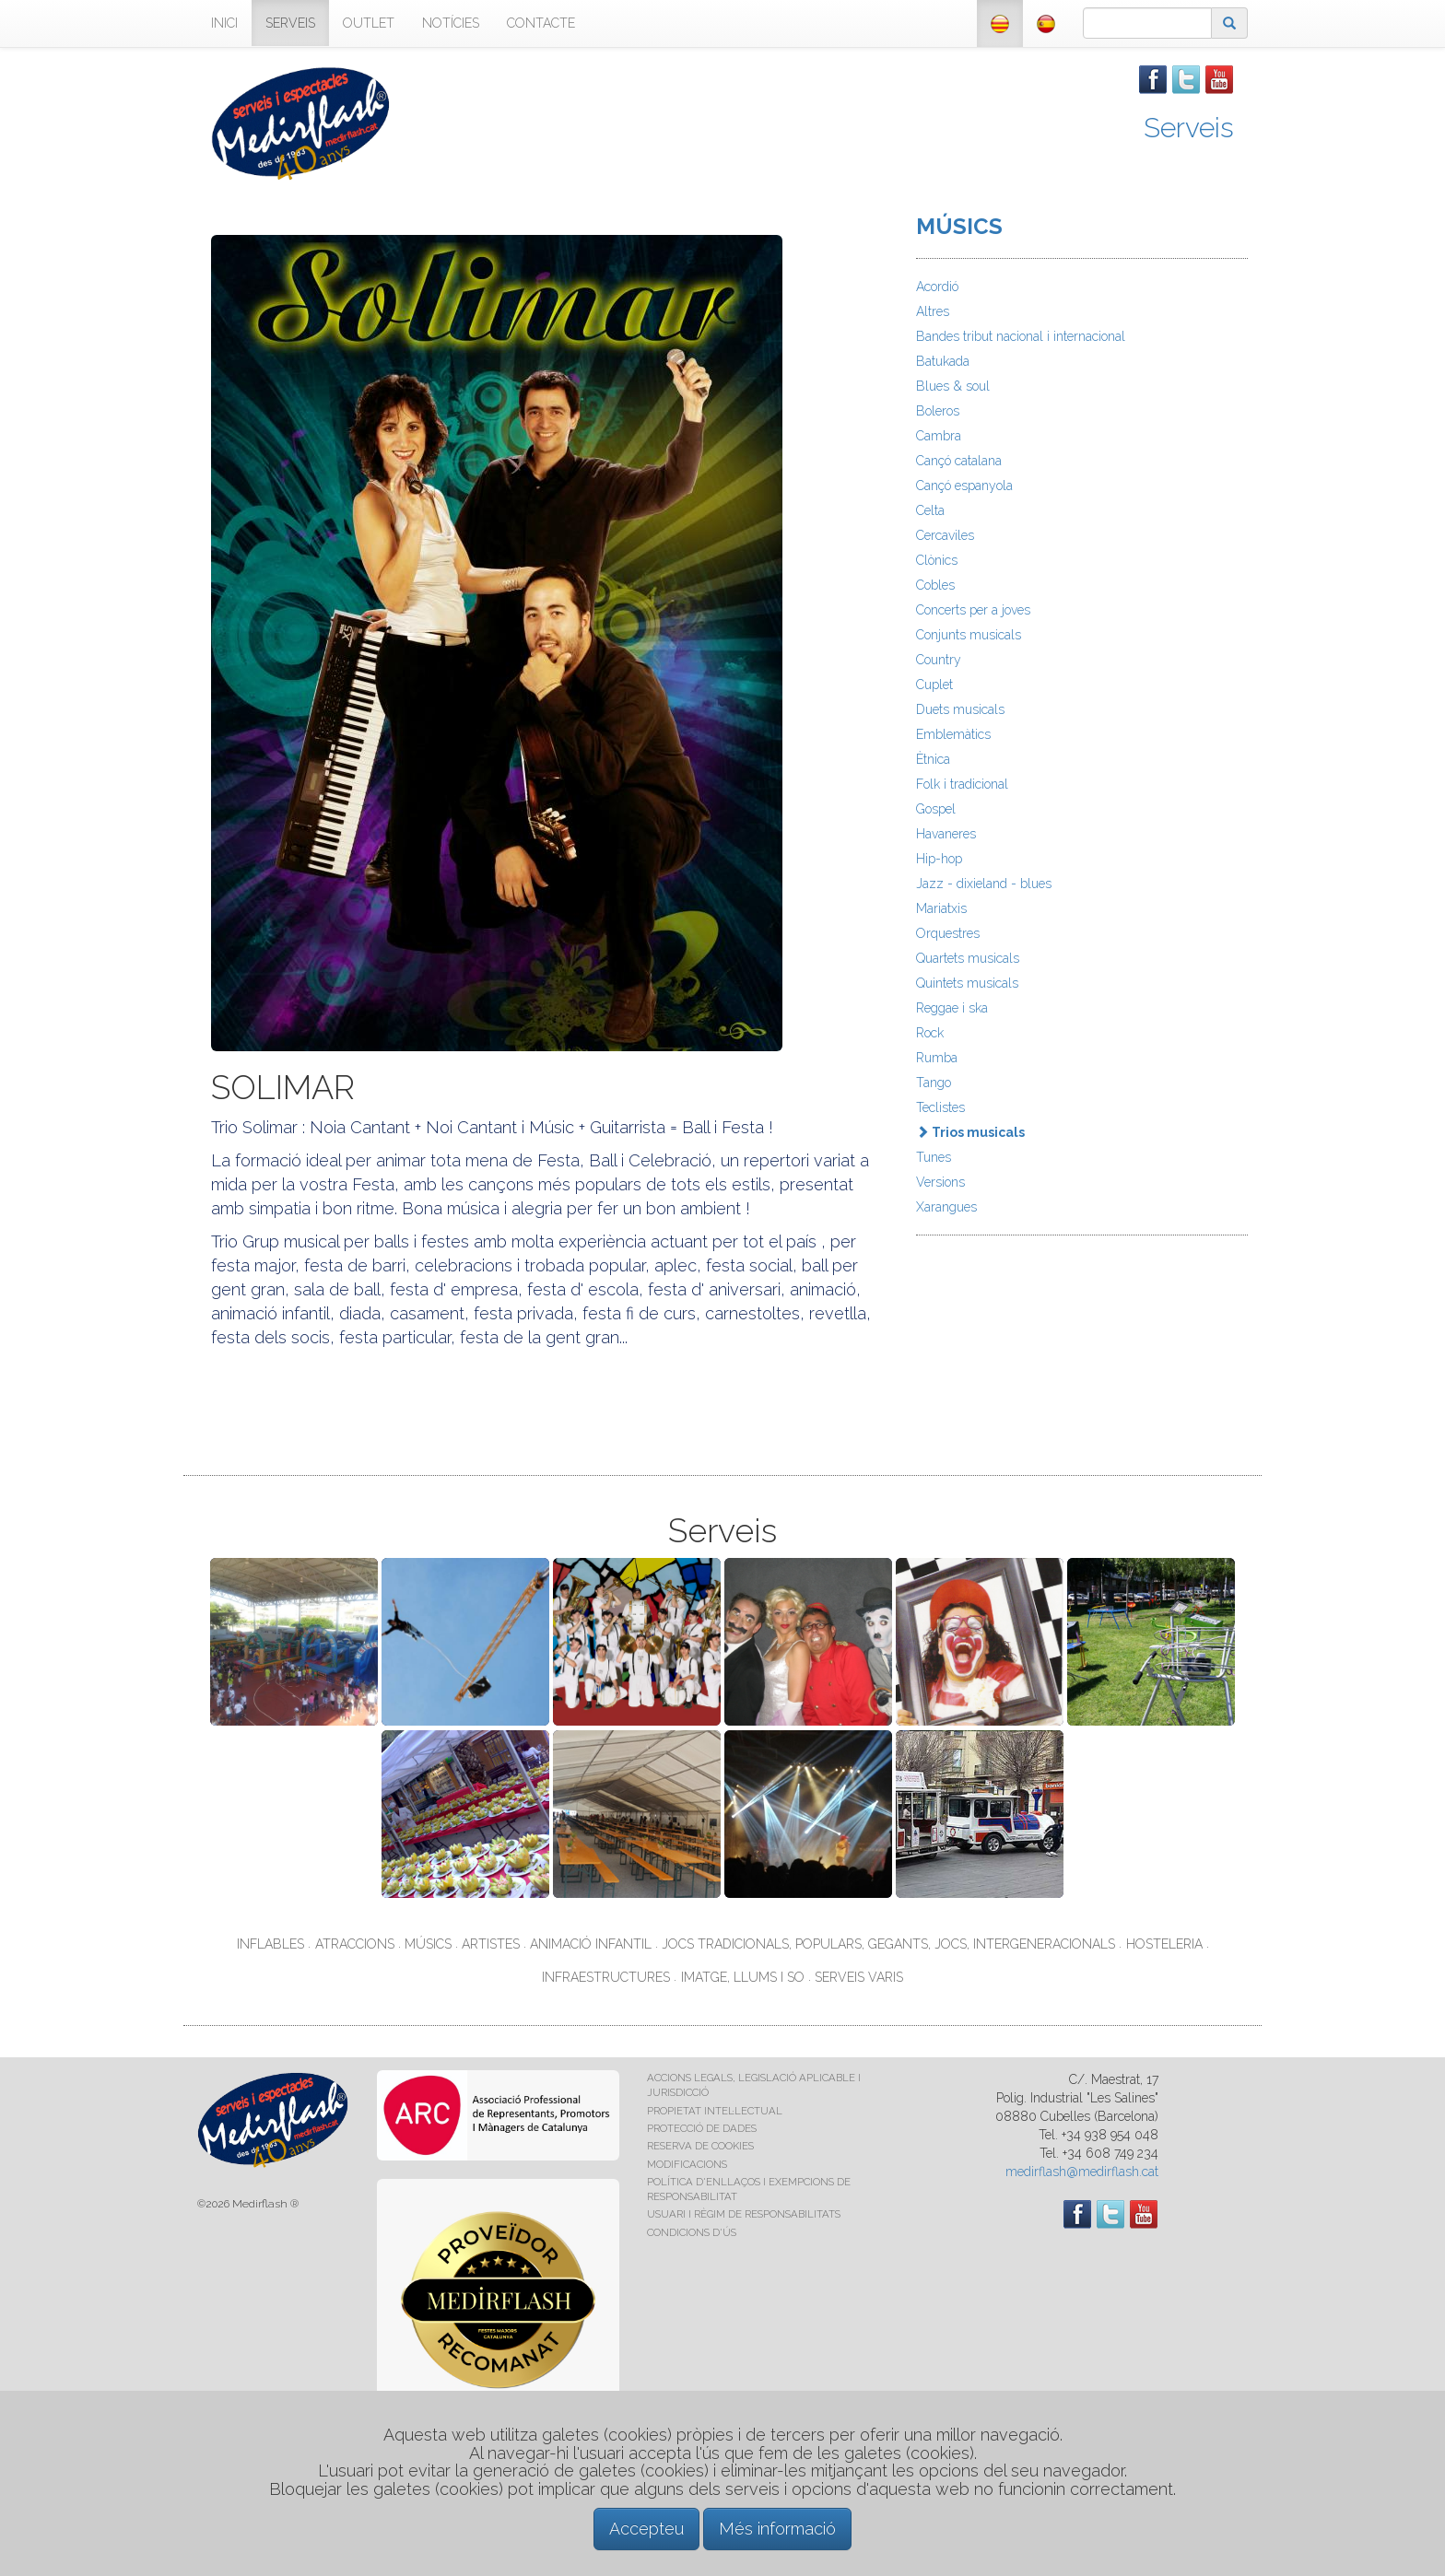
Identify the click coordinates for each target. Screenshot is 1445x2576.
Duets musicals (960, 709)
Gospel (936, 809)
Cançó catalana (959, 460)
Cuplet (934, 684)
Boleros (937, 411)
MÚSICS (959, 226)
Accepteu (646, 2528)
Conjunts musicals (968, 634)
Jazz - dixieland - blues (983, 883)
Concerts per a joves (973, 610)
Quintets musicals (967, 983)
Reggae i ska (952, 1008)
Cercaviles (945, 535)
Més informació (777, 2528)
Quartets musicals (967, 958)
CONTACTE (541, 23)
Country (938, 659)
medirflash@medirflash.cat (1081, 2171)
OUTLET (368, 23)
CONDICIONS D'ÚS (691, 2232)
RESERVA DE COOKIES (700, 2145)
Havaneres (946, 833)
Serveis (1189, 127)
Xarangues (946, 1207)
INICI (224, 23)
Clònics (936, 560)
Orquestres (948, 933)
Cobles (935, 585)
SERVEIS (290, 23)
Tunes (933, 1157)
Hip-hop (939, 858)
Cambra (938, 435)
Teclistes (940, 1107)
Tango (933, 1082)
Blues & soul (953, 386)
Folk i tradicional (962, 784)
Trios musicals (970, 1132)
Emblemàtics (953, 734)
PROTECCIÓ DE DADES (702, 2128)
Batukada (942, 361)
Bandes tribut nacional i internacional (1020, 336)
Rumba (936, 1057)
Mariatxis (941, 908)
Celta (930, 510)
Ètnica (933, 759)
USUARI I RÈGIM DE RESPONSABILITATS (743, 2213)
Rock (930, 1032)
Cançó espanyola (964, 485)
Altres (932, 311)
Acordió (937, 286)
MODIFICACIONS (687, 2164)
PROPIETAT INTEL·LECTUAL (714, 2110)
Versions (940, 1182)
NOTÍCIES (450, 23)
